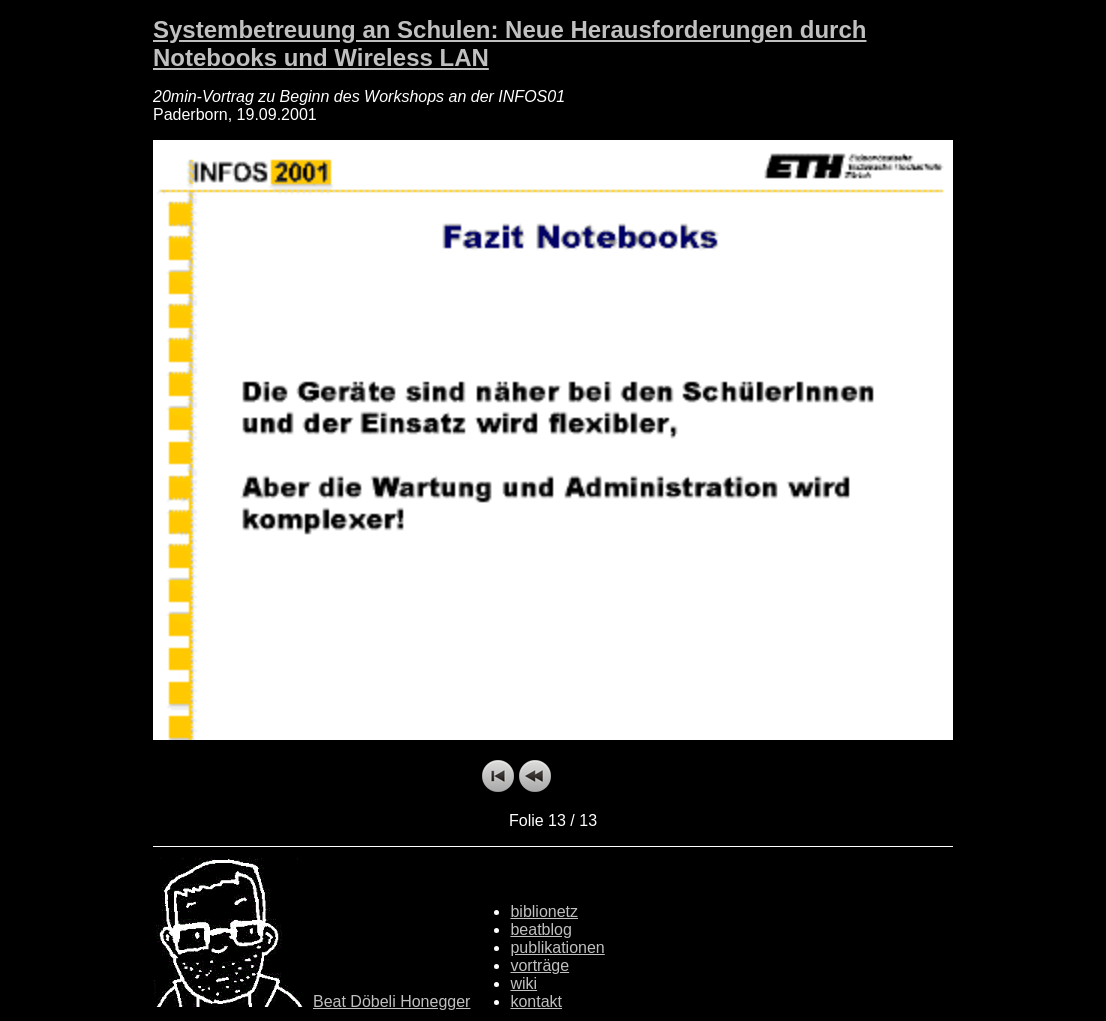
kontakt (536, 1001)
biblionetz (544, 911)
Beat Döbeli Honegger (391, 1001)
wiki (523, 983)
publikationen (557, 947)
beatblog (540, 929)
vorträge (539, 965)
